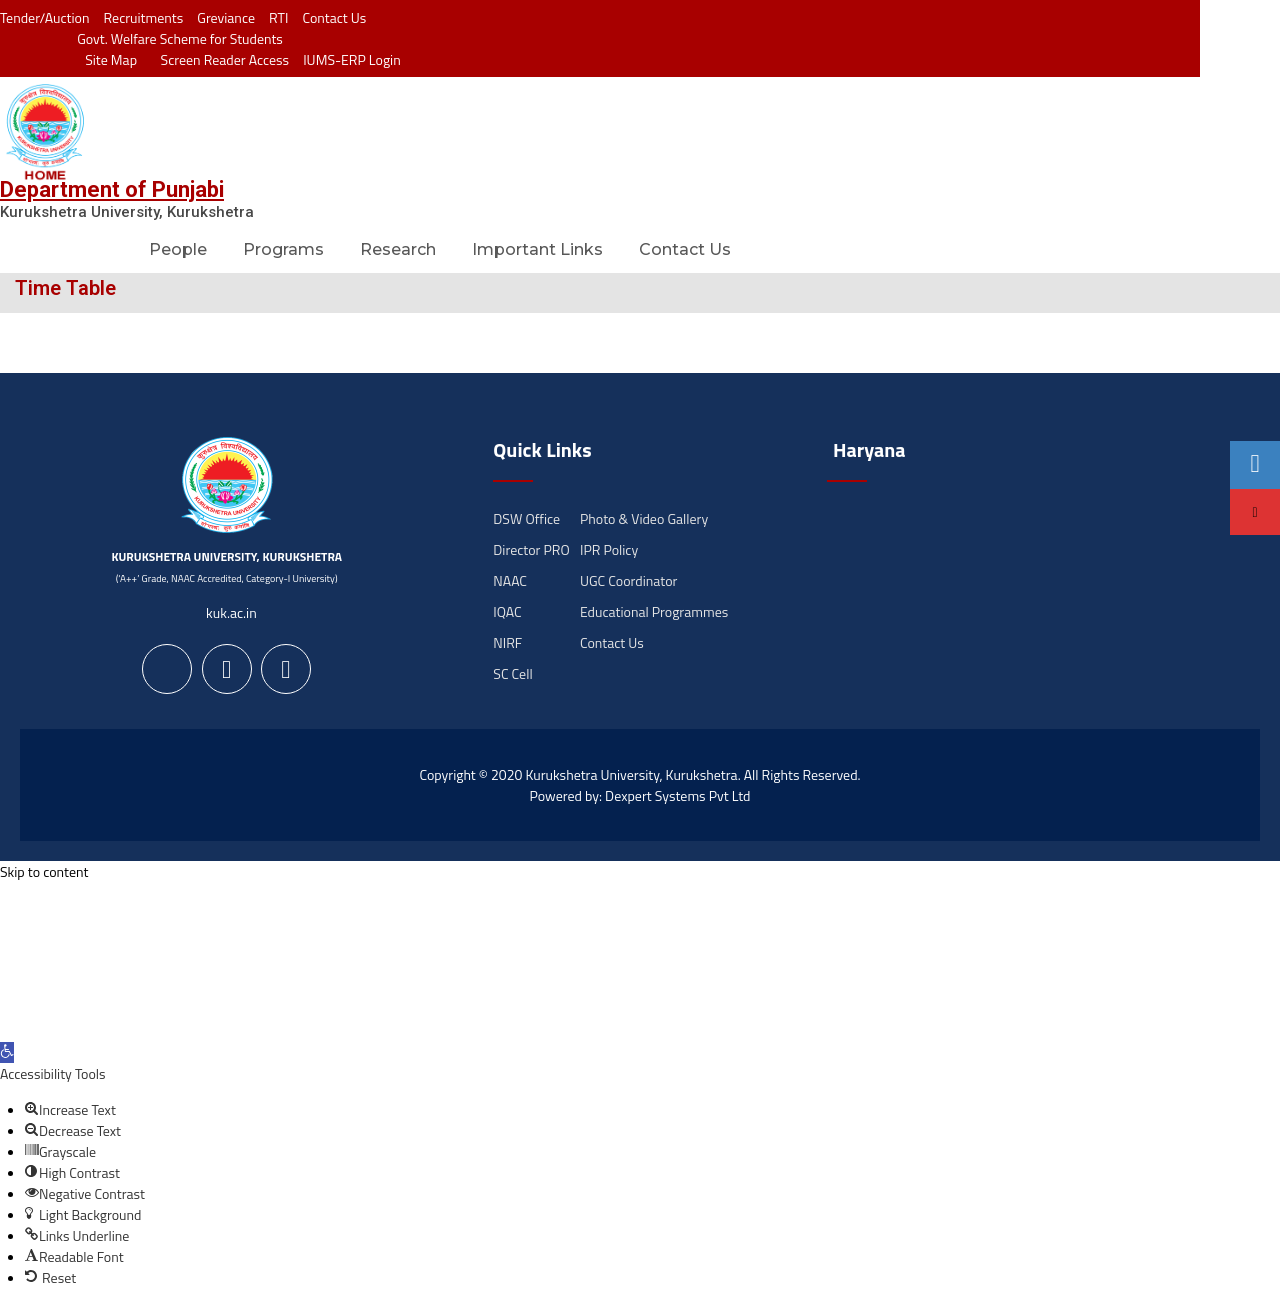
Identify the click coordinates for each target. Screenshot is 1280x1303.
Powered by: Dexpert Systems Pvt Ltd (640, 795)
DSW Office (526, 518)
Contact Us (334, 17)
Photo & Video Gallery (644, 518)
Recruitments (144, 17)
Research (398, 249)
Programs (283, 249)
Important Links (537, 249)
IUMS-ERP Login (352, 59)
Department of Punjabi (112, 189)
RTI (278, 17)
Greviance (226, 17)
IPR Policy (609, 549)
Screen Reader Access (220, 59)
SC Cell (512, 673)
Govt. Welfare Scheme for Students (180, 38)
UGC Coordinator (628, 580)
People (178, 249)
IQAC (507, 611)
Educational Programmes (654, 611)
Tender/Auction (44, 17)
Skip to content (44, 871)
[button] (7, 1052)
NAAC (510, 580)
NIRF (507, 642)
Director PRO (531, 549)
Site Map (106, 59)
